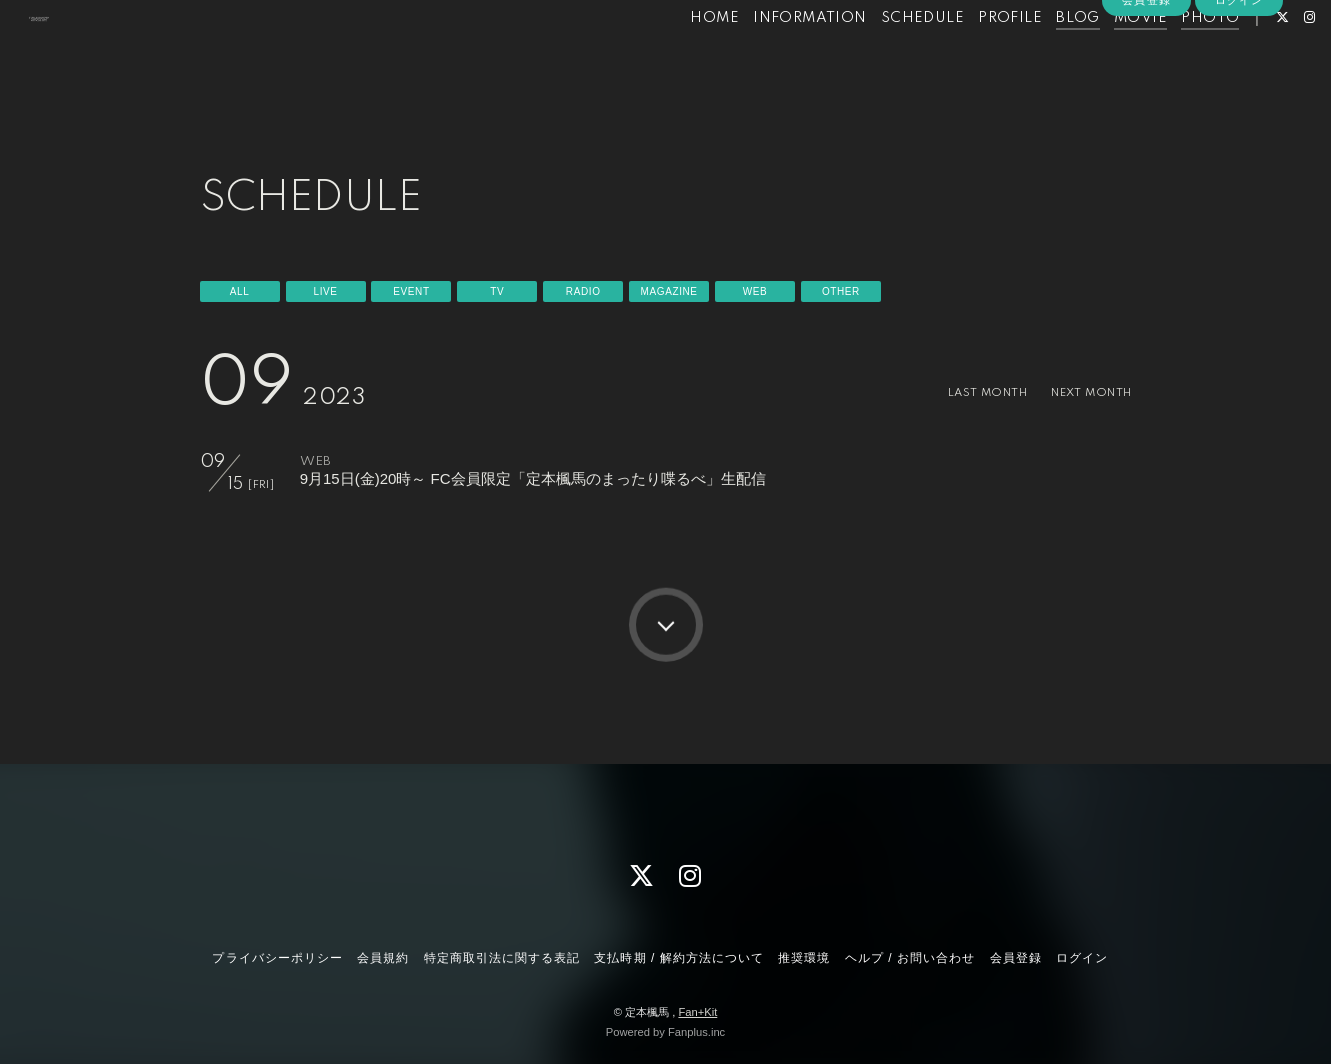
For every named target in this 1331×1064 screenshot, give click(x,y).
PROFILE (975, 58)
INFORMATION (774, 58)
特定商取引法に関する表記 (502, 958)
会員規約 (383, 958)
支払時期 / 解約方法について (679, 958)
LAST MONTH (961, 392)
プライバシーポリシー (277, 958)
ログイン (1239, 92)
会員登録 (1146, 92)
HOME (679, 58)
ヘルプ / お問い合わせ (910, 958)
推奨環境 (804, 958)
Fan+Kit (697, 1012)
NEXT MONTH (1082, 392)
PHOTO (1175, 58)
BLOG (1043, 58)
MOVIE (1105, 58)
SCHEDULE (886, 58)
